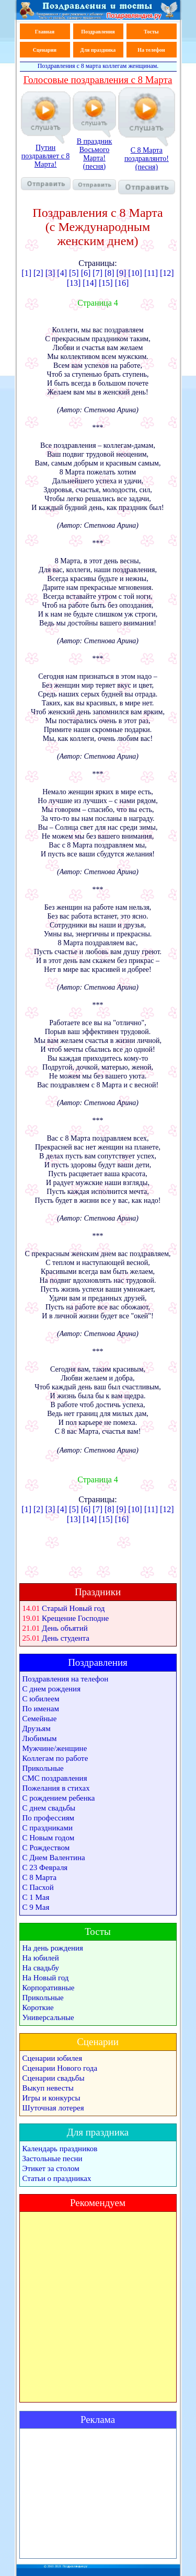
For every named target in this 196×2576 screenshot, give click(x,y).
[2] (38, 273)
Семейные (39, 1718)
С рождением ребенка (58, 1798)
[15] (106, 283)
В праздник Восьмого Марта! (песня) (95, 164)
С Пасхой (38, 1887)
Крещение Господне (75, 1618)
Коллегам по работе (55, 1758)
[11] (151, 273)
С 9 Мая (36, 1907)
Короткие (38, 2007)
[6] (86, 273)
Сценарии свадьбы (53, 2078)
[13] (74, 283)
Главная (44, 31)
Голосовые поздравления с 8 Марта (98, 79)
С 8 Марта (39, 1877)
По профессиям (48, 1818)
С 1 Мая (36, 1897)
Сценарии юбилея (52, 2058)
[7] (97, 273)
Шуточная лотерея (53, 2108)
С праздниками (47, 1828)
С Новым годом (48, 1838)
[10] (135, 273)
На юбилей (40, 1958)
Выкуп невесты (48, 2088)
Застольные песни (52, 2158)
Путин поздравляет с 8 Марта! (46, 167)
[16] (122, 283)
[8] (111, 273)
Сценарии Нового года (60, 2068)
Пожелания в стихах (56, 1788)
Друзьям (36, 1728)
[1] (26, 273)
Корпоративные (48, 1987)
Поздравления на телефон (65, 1679)
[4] (62, 273)
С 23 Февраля (45, 1867)
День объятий (65, 1628)
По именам (40, 1708)
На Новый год (45, 1978)
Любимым (39, 1738)
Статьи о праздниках (56, 2178)
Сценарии (44, 50)
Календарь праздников (60, 2148)
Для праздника (98, 50)
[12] (167, 273)
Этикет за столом (50, 2168)
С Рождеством (46, 1847)
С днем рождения (51, 1689)
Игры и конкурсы (51, 2098)
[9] (121, 273)
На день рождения (52, 1948)
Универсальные (48, 2017)
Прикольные (43, 1768)
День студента (65, 1638)
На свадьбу (40, 1968)
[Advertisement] (97, 2493)
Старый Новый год (73, 1608)
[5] (74, 273)
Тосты (151, 31)
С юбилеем (41, 1699)
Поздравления (98, 31)
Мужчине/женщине (54, 1748)
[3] (50, 273)
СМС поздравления (54, 1778)
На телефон (151, 50)
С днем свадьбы (49, 1808)
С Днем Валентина (53, 1857)
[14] (90, 283)
